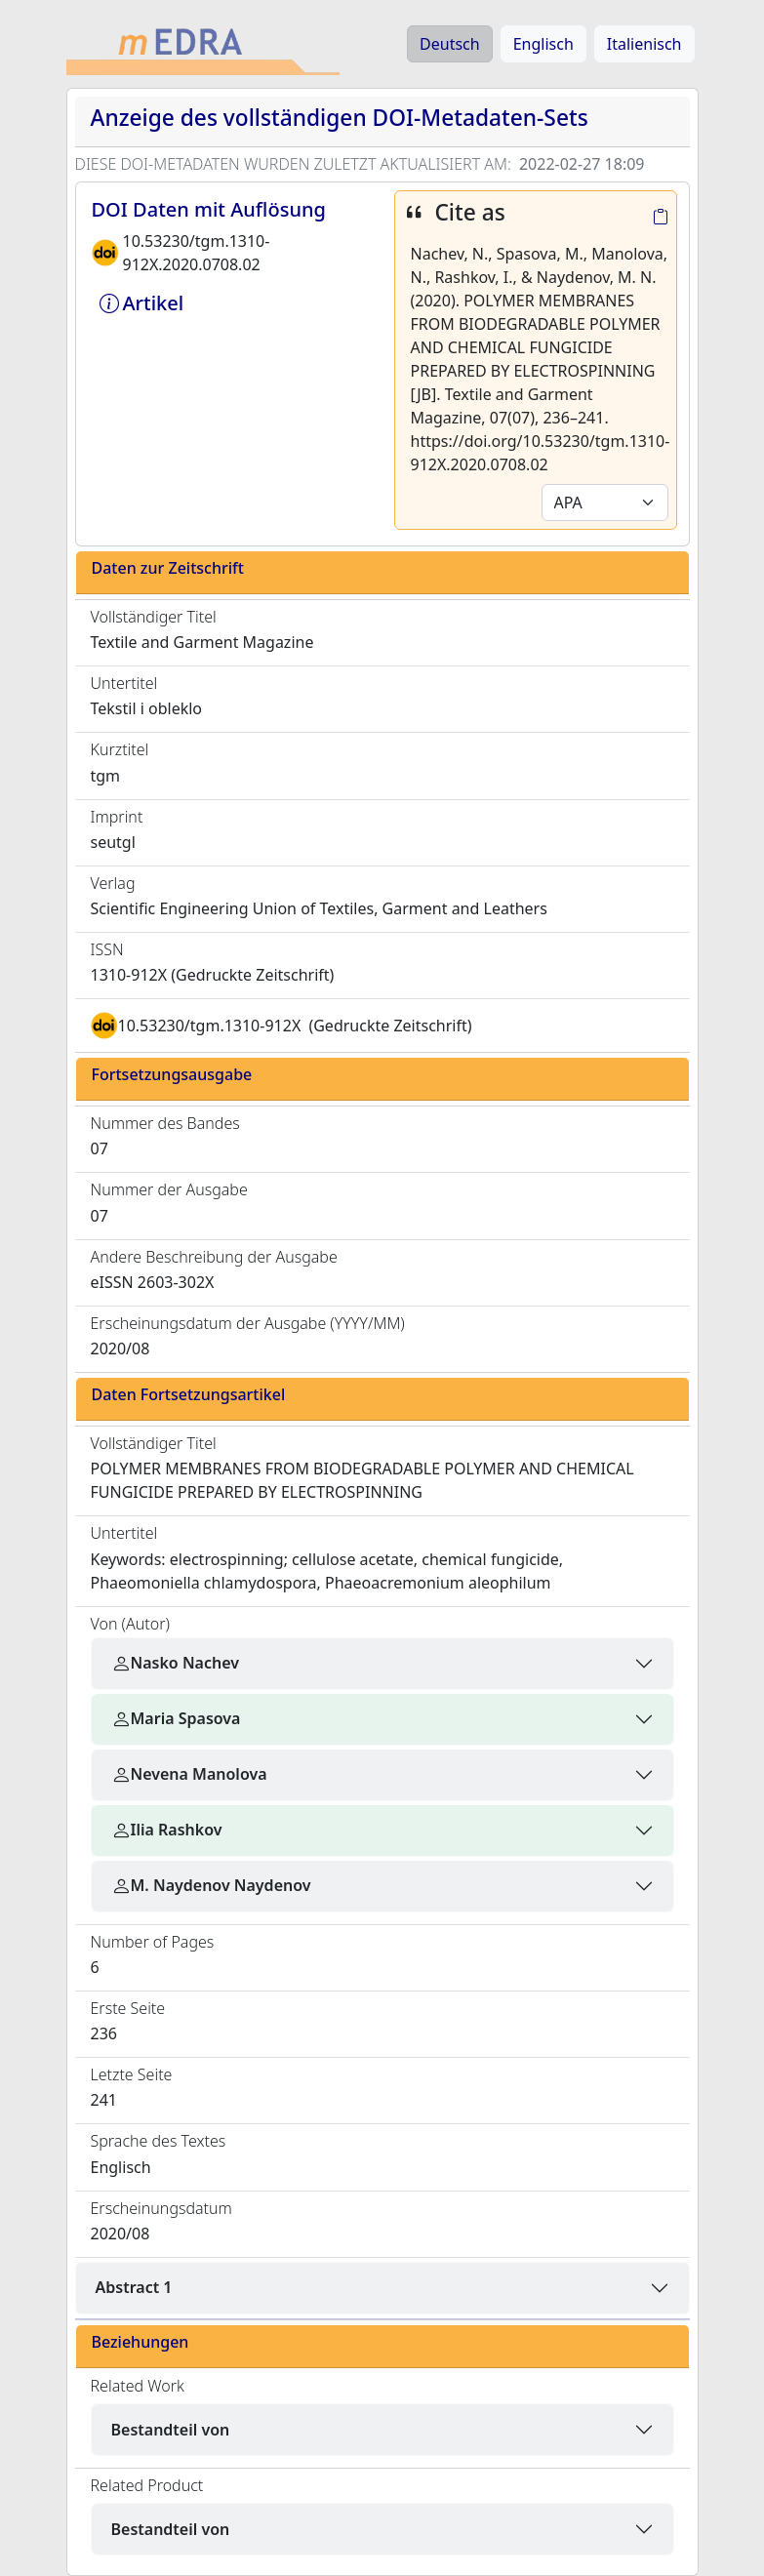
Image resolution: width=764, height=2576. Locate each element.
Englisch (543, 44)
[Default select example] (605, 502)
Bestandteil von (170, 2429)
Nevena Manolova (189, 1774)
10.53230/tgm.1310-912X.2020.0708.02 (196, 252)
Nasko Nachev (175, 1662)
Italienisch (644, 44)
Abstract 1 (134, 2287)
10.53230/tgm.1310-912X (210, 1025)
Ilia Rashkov (166, 1829)
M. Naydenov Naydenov (211, 1885)
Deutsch (450, 44)
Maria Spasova (176, 1718)
